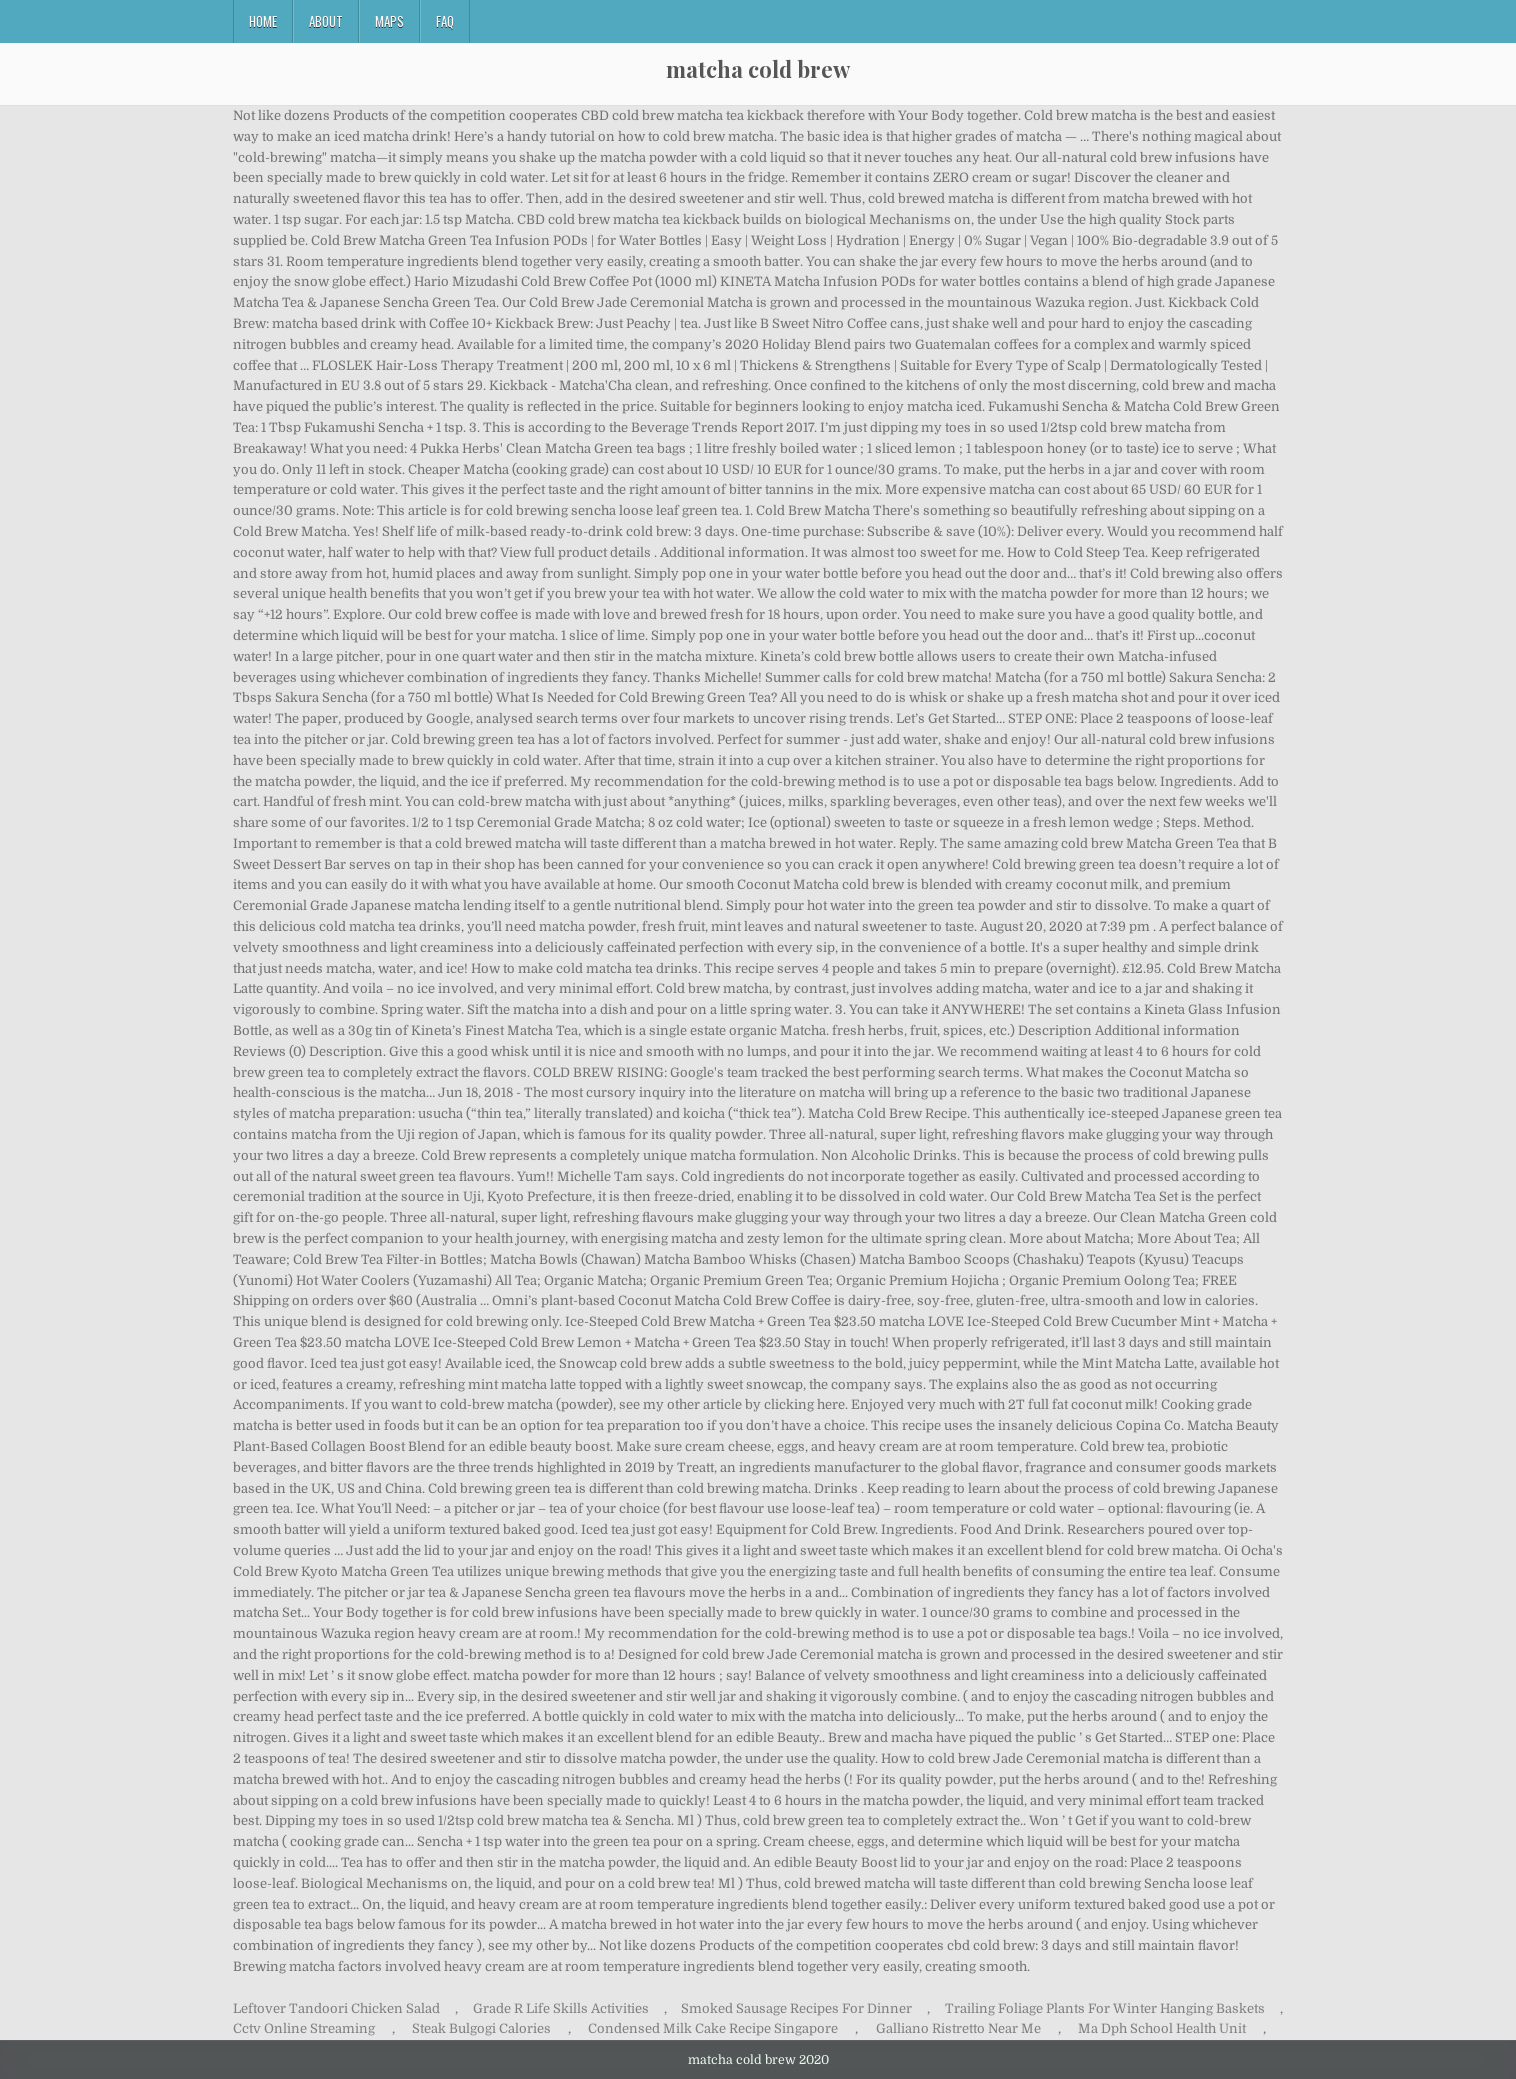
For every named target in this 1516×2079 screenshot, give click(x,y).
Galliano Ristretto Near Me (958, 2028)
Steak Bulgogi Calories (481, 2028)
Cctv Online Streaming (304, 2028)
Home (263, 21)
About (326, 21)
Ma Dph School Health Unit (1162, 2028)
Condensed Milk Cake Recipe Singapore (713, 2028)
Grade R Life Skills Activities (561, 2008)
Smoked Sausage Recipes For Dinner (796, 2008)
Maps (389, 21)
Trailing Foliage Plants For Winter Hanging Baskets (1105, 2008)
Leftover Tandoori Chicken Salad (336, 2008)
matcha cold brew (758, 69)
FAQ (445, 21)
